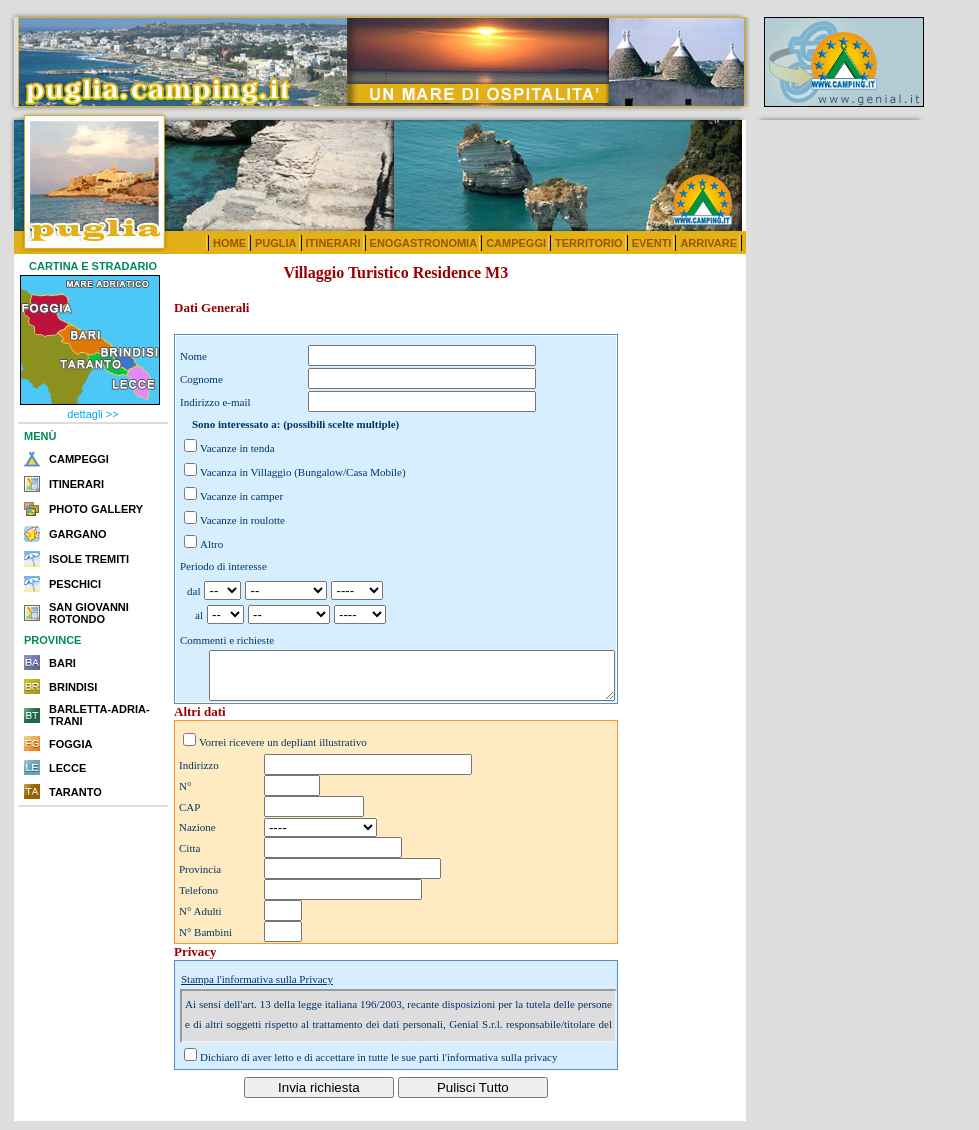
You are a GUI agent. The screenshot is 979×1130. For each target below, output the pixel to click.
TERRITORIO (589, 243)
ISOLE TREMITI (89, 559)
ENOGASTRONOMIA (424, 243)
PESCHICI (75, 584)
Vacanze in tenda (237, 448)
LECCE (67, 768)
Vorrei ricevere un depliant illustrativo (283, 751)
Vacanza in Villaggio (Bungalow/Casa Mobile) (303, 472)
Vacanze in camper (241, 496)
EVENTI (652, 243)
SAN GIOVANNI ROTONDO (89, 613)
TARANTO (75, 792)
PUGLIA (276, 243)
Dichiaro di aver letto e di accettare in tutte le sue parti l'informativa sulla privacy (379, 1066)
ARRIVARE (708, 243)
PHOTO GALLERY (96, 509)
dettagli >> (92, 414)
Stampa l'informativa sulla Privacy (257, 988)
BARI (62, 663)
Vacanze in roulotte (242, 520)
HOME (229, 243)
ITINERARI (333, 243)
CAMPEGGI (516, 243)
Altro (211, 544)
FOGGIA (70, 744)
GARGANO (77, 534)
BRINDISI (73, 687)
